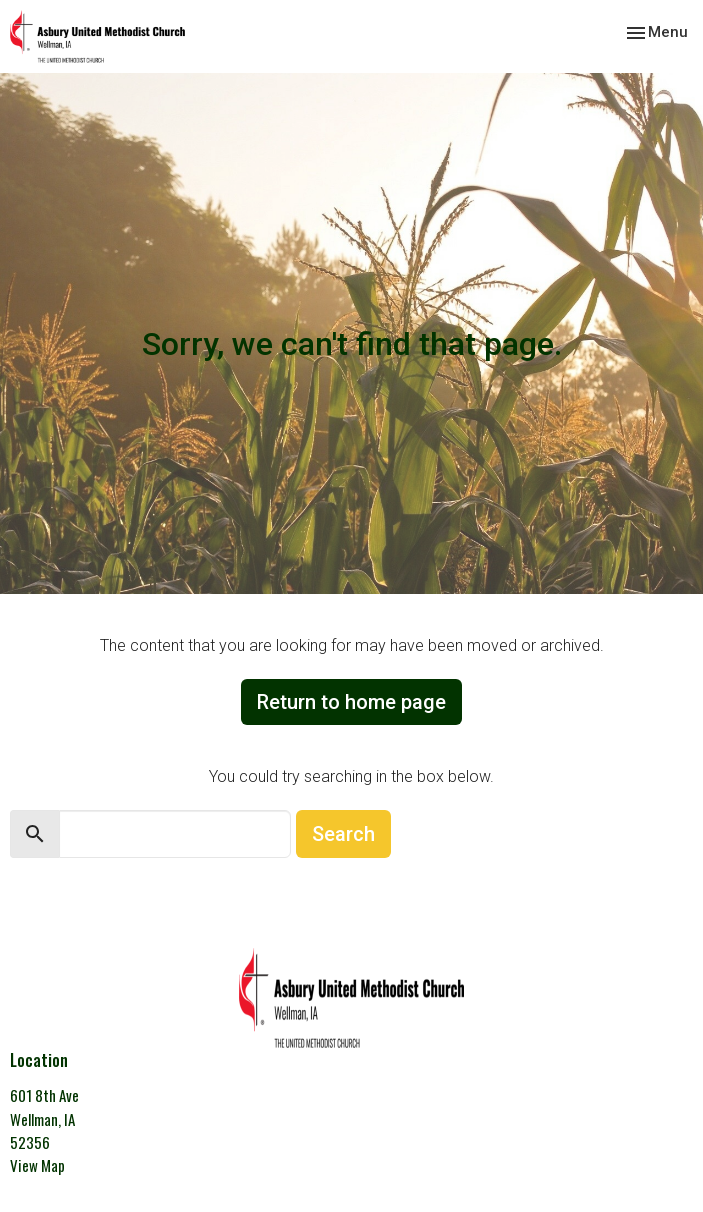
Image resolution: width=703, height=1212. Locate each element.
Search (343, 834)
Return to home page (351, 702)
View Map (37, 1165)
